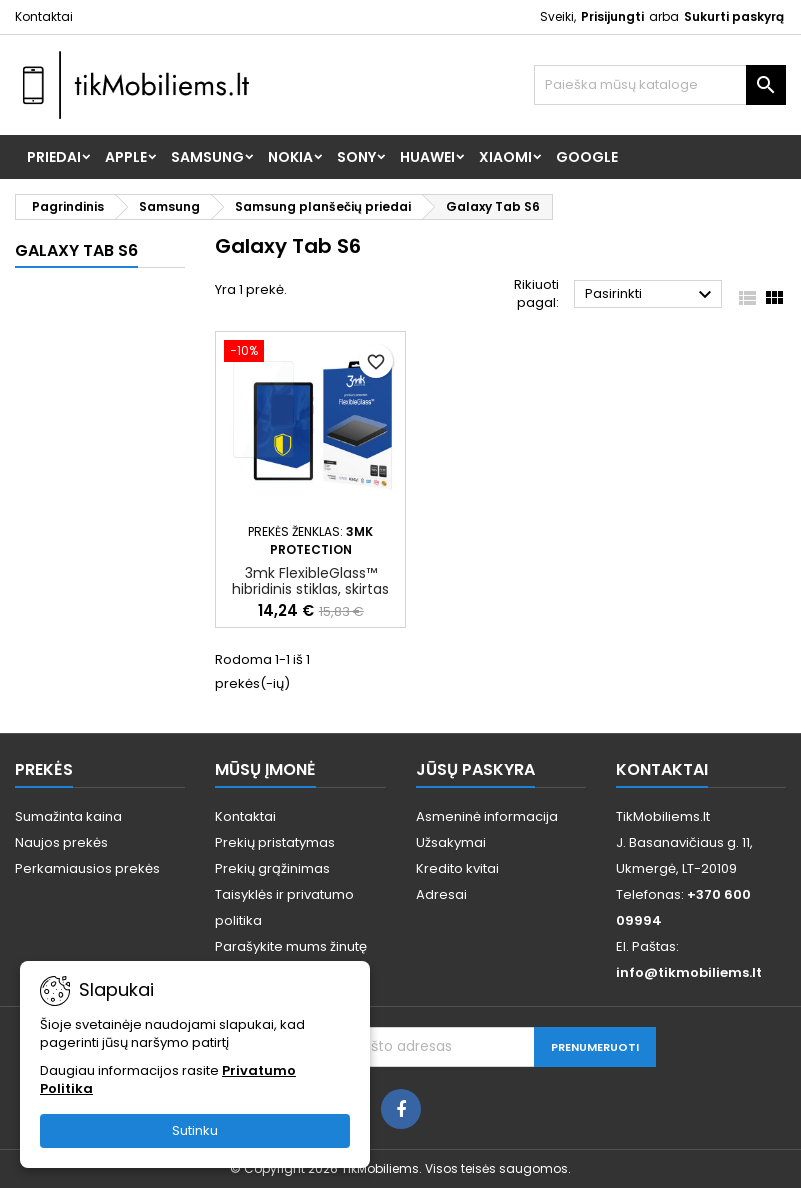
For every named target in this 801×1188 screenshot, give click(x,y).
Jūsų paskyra (475, 769)
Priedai (54, 157)
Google (587, 157)
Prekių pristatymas (275, 842)
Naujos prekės (61, 842)
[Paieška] (660, 85)
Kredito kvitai (457, 868)
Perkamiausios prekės (87, 868)
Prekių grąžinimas (272, 868)
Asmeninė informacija (487, 816)
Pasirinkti (651, 295)
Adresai (441, 894)
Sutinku (195, 1130)
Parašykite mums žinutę (291, 946)
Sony (356, 157)
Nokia (290, 157)
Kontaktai (44, 16)
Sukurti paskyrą (734, 16)
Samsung (207, 157)
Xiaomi (505, 157)
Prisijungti (612, 16)
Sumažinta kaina (68, 816)
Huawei (427, 157)
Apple (126, 157)
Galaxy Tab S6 (76, 250)
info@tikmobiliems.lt (689, 972)
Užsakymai (451, 842)
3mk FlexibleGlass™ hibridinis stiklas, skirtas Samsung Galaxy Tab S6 (310, 589)
